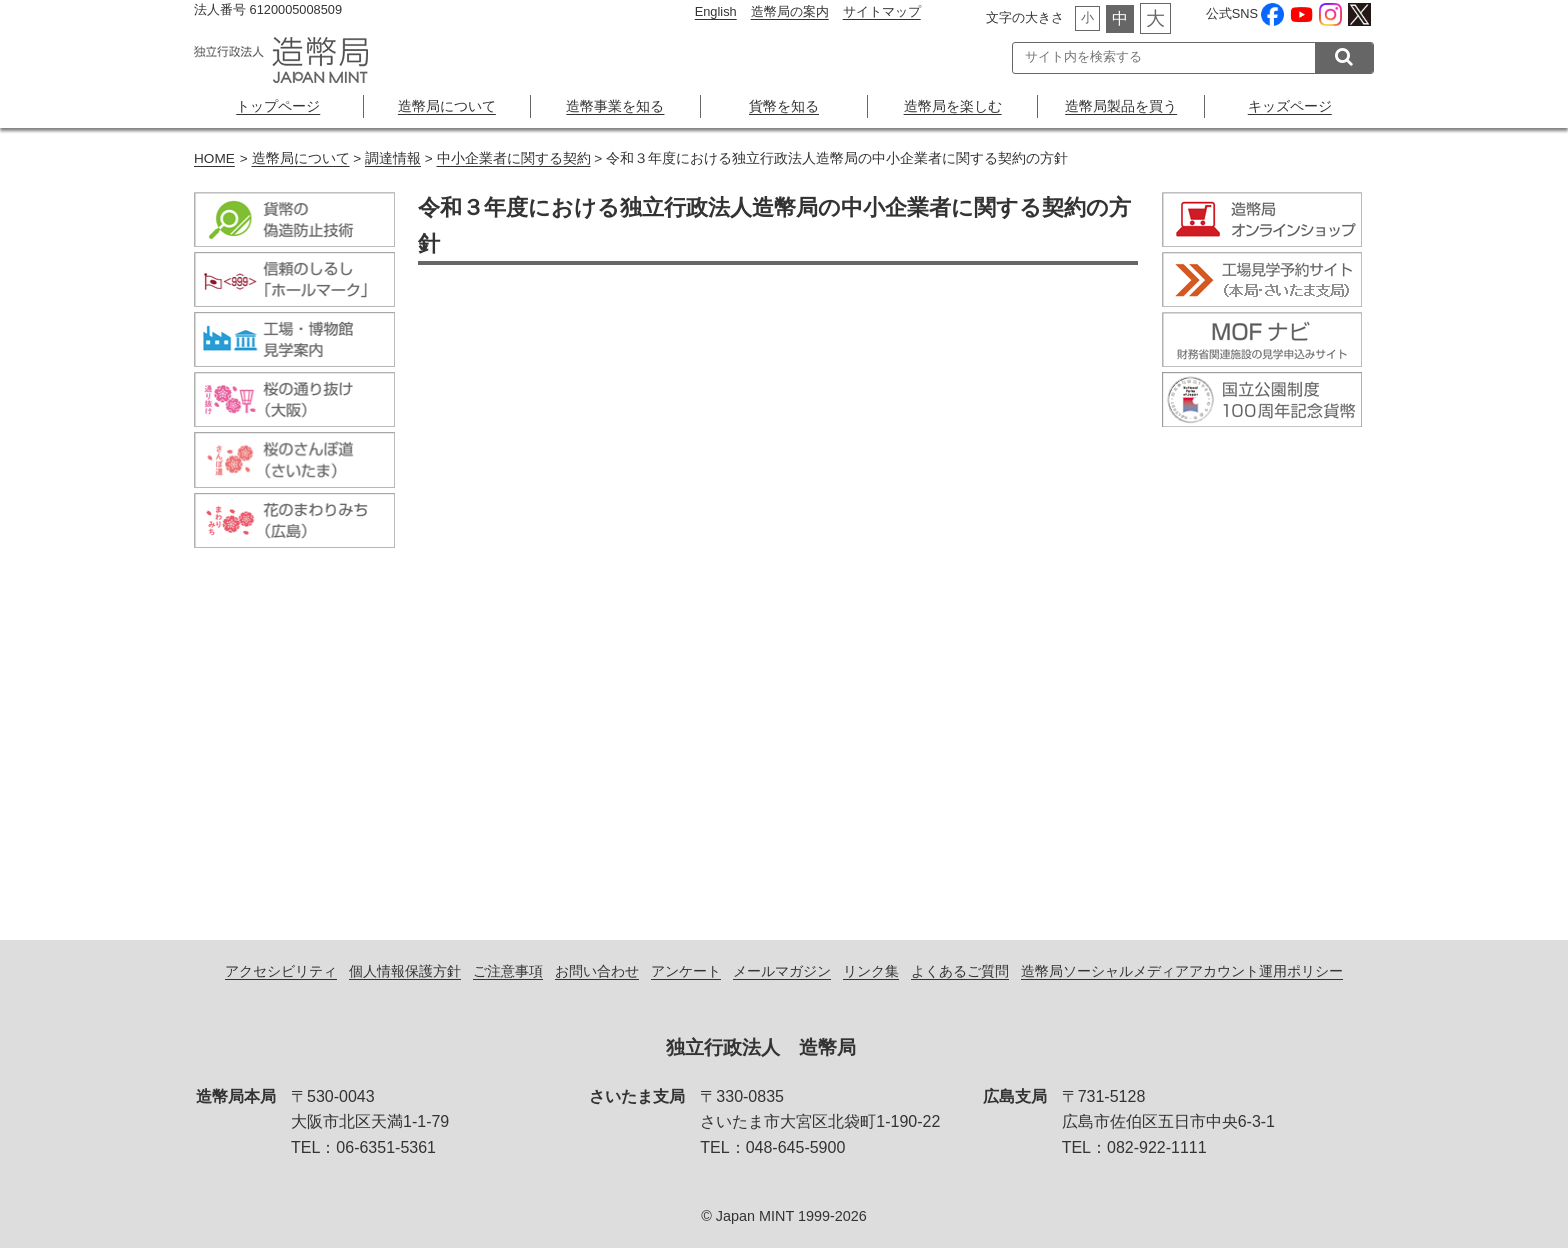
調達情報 (393, 158)
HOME (214, 158)
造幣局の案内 (790, 11)
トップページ (278, 106)
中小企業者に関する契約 (514, 158)
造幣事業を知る (615, 106)
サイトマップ (882, 11)
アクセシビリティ (281, 971)
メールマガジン (782, 971)
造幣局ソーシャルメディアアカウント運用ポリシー (1182, 971)
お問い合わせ (597, 971)
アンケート (686, 971)
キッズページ (1290, 106)
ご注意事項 (508, 971)
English (716, 11)
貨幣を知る (784, 106)
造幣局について (447, 106)
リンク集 (871, 971)
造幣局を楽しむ (953, 106)
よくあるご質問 (960, 971)
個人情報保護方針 (405, 971)
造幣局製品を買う (1121, 106)
